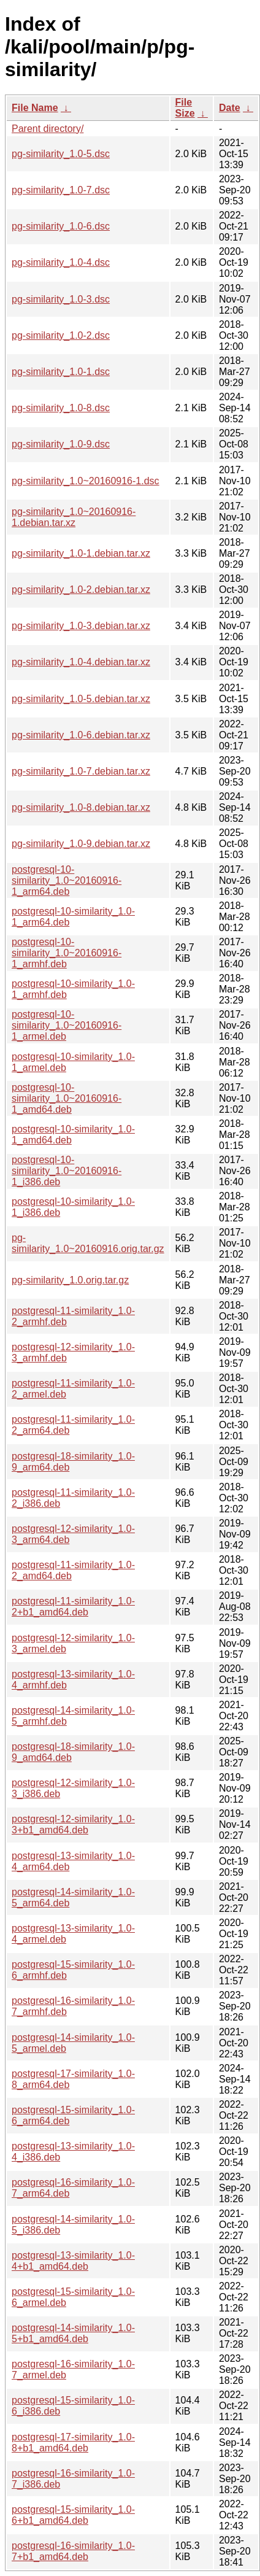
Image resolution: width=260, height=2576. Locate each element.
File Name (35, 107)
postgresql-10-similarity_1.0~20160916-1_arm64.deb (66, 880)
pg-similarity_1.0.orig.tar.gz (70, 1280)
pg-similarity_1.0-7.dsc (61, 190)
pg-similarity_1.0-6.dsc (61, 226)
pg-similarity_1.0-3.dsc (61, 299)
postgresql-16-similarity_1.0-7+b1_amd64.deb (73, 2551)
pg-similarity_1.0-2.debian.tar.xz (81, 589)
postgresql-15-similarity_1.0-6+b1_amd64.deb (73, 2515)
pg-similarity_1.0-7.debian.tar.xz (81, 771)
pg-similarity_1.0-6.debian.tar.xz (81, 735)
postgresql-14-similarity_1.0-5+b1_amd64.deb (73, 2333)
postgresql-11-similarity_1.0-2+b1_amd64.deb (73, 1606)
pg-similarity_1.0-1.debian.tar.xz (81, 553)
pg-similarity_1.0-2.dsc (61, 335)
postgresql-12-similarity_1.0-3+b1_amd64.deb (73, 1824)
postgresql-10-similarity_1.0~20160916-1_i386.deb (66, 1171)
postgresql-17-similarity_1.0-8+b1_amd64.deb (73, 2442)
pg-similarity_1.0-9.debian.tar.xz (81, 843)
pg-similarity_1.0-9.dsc (61, 444)
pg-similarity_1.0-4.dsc (61, 262)
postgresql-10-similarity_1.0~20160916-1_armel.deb (66, 1025)
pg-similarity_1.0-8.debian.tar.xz (81, 807)
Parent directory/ (47, 128)
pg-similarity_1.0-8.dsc (61, 408)
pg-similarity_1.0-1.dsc (61, 371)
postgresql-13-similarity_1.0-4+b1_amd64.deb (73, 2261)
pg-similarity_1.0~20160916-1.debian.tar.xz (74, 517)
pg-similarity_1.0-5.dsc (61, 154)
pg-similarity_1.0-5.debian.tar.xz (81, 699)
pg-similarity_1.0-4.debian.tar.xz (81, 662)
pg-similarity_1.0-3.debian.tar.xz (81, 626)
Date (229, 107)
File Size (185, 107)
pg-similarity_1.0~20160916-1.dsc (85, 481)
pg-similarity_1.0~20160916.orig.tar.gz (88, 1243)
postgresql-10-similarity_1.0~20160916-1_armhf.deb (66, 953)
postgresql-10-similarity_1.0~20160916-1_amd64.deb (66, 1098)
